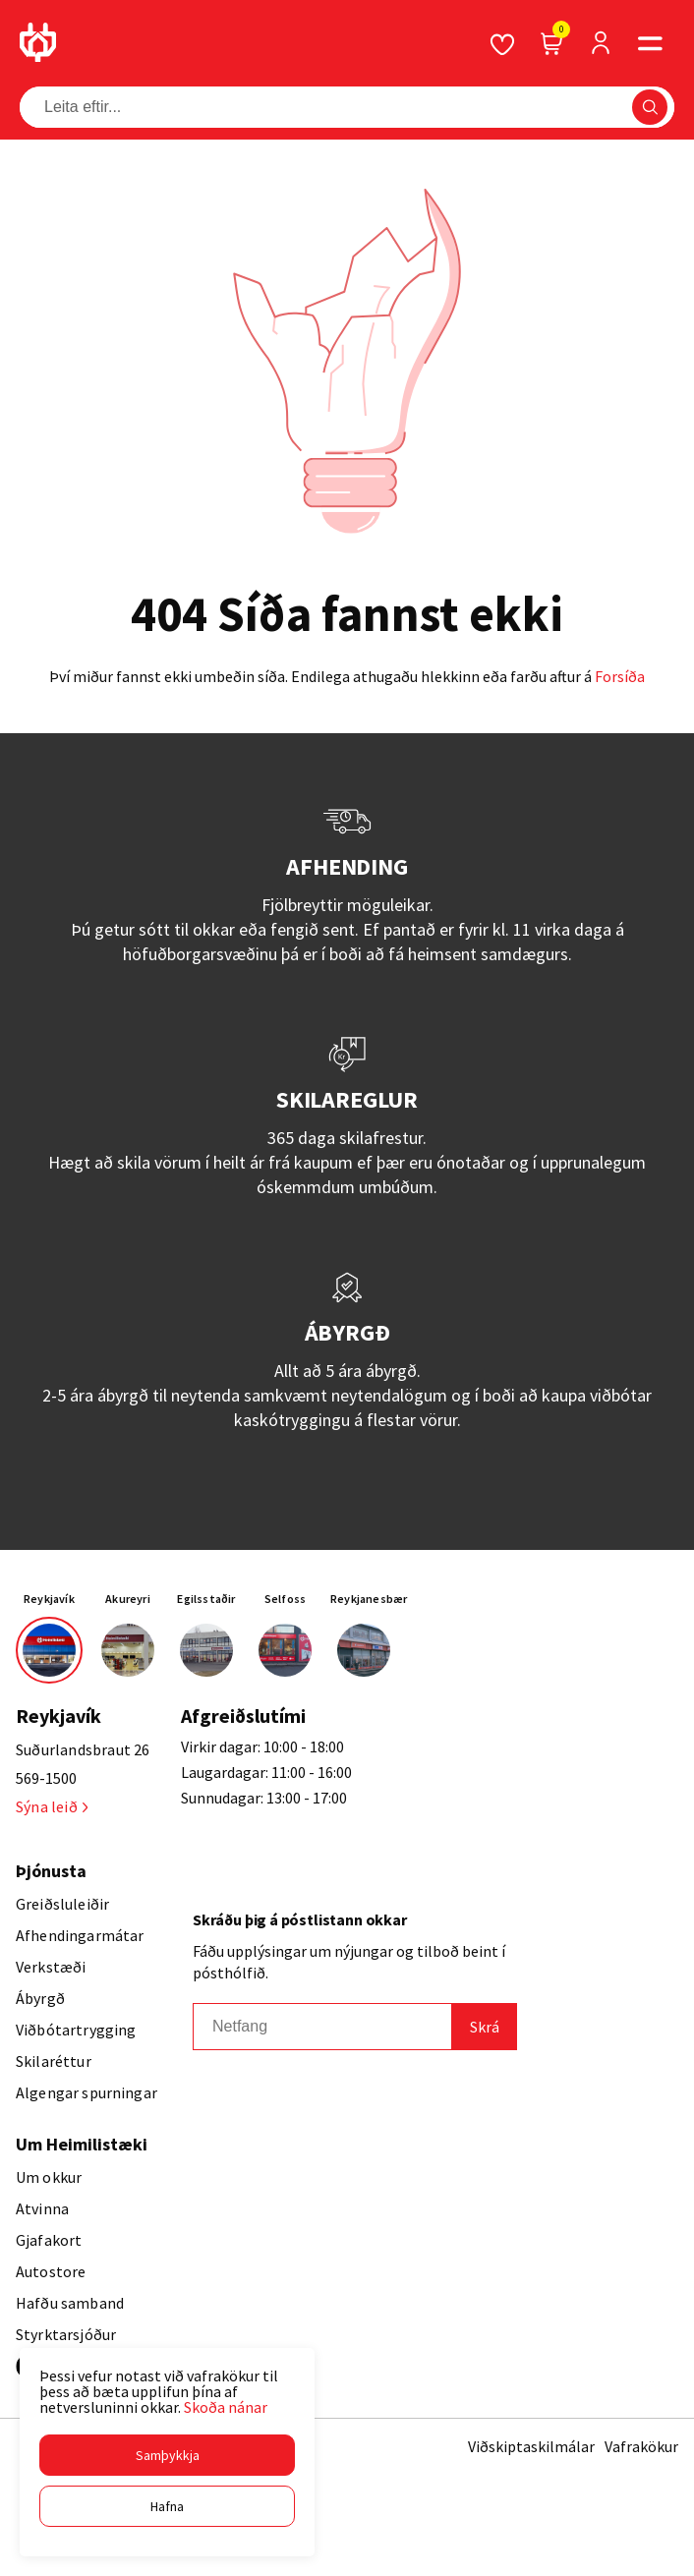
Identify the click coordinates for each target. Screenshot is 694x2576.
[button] (167, 2455)
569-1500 (46, 1778)
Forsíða (620, 676)
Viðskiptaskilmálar (531, 2446)
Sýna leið (51, 1806)
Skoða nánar (225, 2407)
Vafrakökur (641, 2446)
